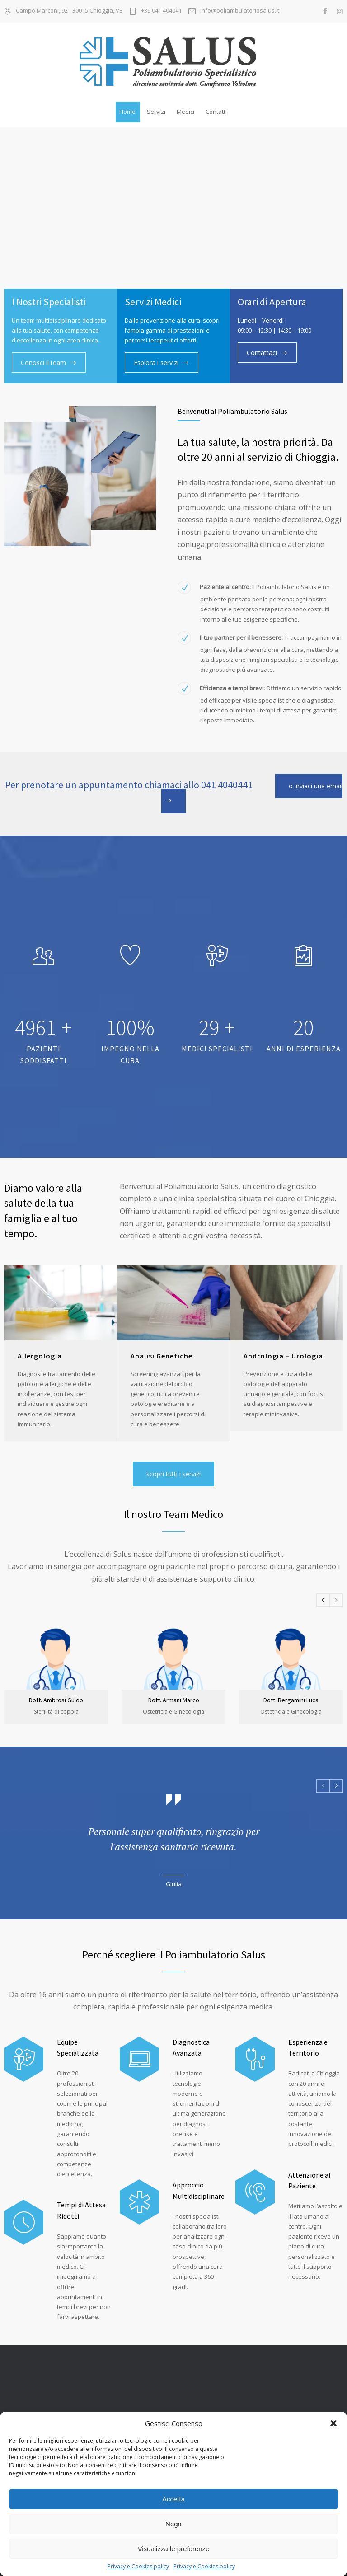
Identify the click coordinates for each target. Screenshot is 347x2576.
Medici (185, 112)
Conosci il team (43, 362)
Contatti (216, 112)
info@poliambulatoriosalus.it (239, 11)
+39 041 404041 (161, 11)
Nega (173, 2524)
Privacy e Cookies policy (138, 2566)
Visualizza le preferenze (174, 2549)
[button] (333, 2423)
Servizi (156, 112)
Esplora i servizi (137, 362)
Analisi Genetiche (161, 1355)
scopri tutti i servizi (173, 1474)
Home (127, 112)
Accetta (173, 2499)
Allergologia (40, 1355)
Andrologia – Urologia (283, 1355)
